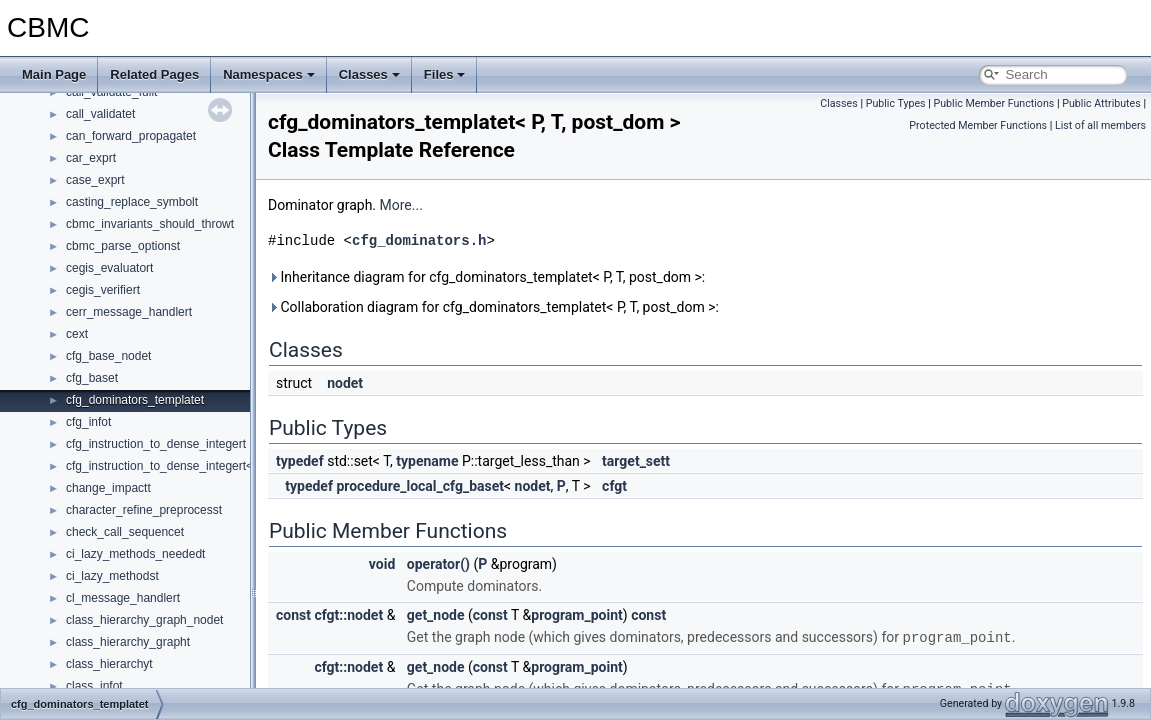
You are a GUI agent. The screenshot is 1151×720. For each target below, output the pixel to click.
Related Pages (154, 74)
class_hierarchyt (109, 664)
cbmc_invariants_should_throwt (150, 224)
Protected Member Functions (978, 125)
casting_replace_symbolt (132, 202)
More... (401, 205)
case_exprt (95, 180)
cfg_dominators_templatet (135, 400)
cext (77, 334)
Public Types (896, 103)
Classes (369, 74)
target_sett (636, 461)
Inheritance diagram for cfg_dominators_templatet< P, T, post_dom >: (486, 277)
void (382, 564)
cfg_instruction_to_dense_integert (156, 444)
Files (445, 74)
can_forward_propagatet (131, 136)
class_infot (94, 686)
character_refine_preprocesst (144, 510)
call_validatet (100, 114)
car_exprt (91, 158)
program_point (577, 615)
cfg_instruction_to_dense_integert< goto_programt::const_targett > (243, 466)
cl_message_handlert (123, 598)
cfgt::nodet (348, 615)
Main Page (54, 74)
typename (427, 461)
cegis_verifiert (103, 290)
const (293, 615)
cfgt (614, 486)
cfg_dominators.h (419, 240)
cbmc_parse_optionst (123, 246)
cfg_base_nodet (108, 356)
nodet (345, 383)
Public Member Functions (994, 103)
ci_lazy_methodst (112, 576)
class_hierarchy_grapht (128, 642)
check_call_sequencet (125, 532)
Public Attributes (1101, 103)
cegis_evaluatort (109, 268)
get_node (436, 615)
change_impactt (108, 488)
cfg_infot (88, 422)
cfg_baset (92, 378)
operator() (438, 564)
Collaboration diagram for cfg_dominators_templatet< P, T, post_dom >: (493, 307)
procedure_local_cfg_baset (420, 486)
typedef (300, 461)
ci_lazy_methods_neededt (135, 554)
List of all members (1100, 125)
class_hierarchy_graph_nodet (144, 620)
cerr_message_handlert (129, 312)
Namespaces (269, 74)
